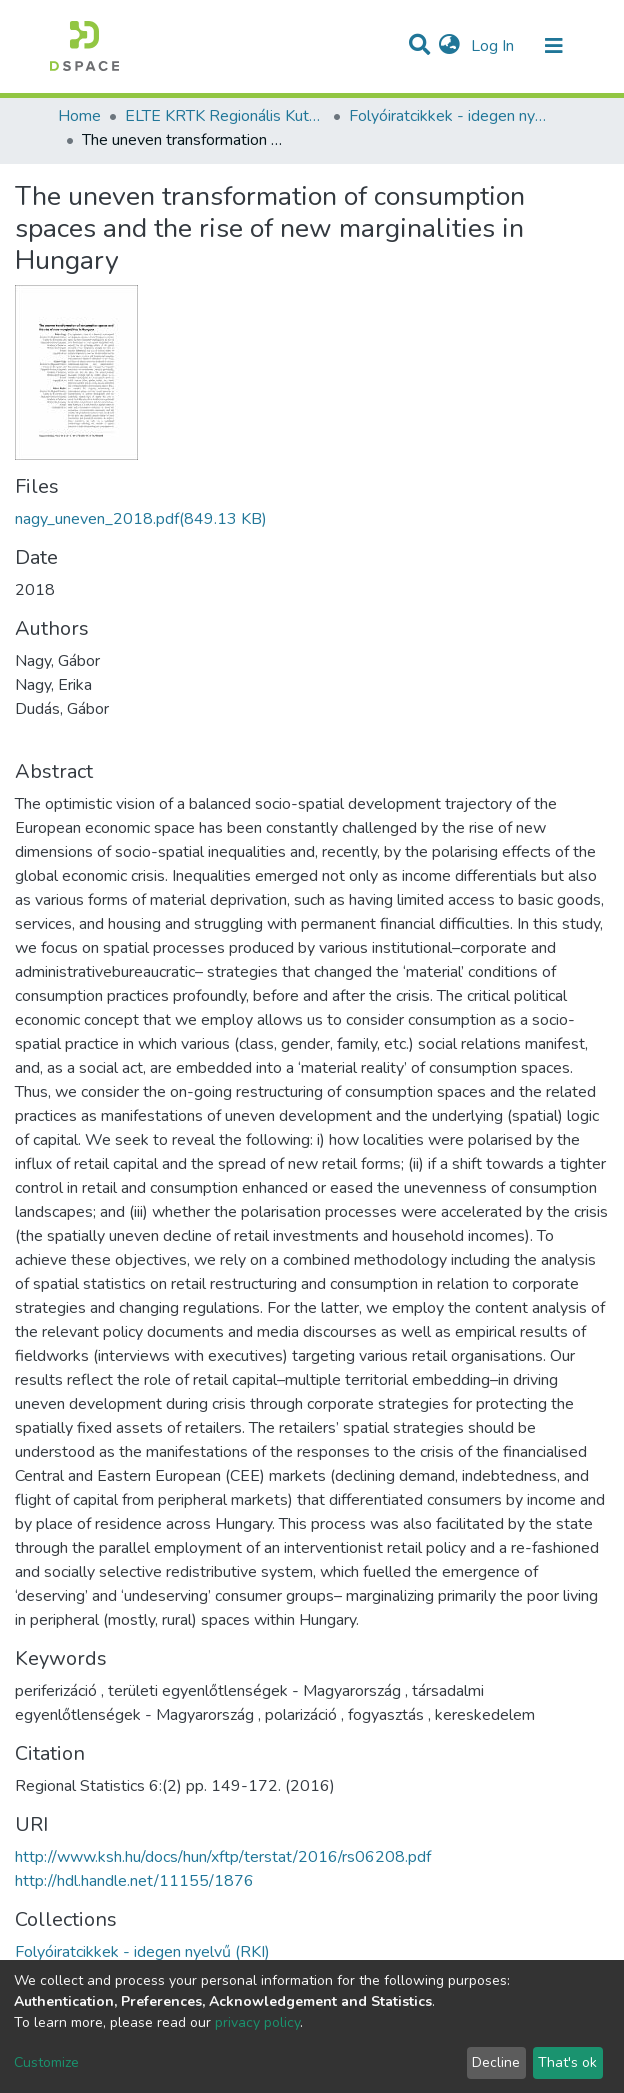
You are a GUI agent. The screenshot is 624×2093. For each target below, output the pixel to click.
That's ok (567, 2062)
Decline (496, 2062)
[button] (449, 46)
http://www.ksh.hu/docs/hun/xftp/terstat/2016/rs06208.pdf (223, 1857)
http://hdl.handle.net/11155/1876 (134, 1881)
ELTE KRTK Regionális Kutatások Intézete (225, 116)
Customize (46, 2062)
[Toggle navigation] (554, 46)
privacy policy (257, 2022)
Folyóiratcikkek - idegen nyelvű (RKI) (449, 116)
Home (79, 116)
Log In (494, 46)
